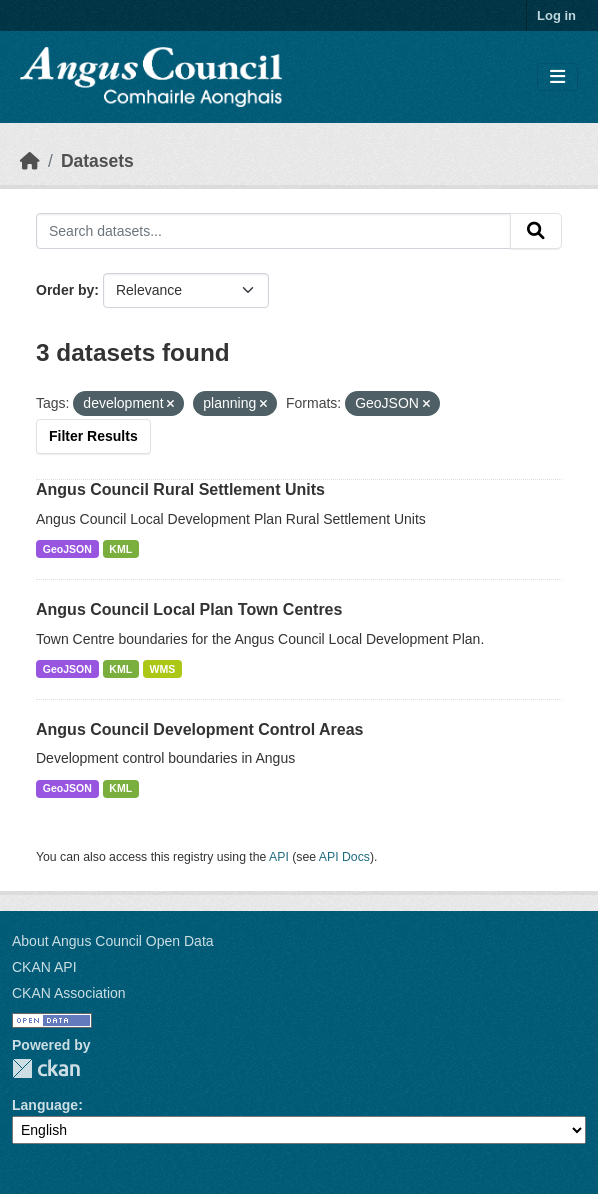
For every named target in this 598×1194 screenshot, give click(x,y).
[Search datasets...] (273, 231)
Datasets (97, 161)
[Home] (30, 161)
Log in (556, 15)
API (279, 857)
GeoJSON (67, 549)
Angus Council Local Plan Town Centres (189, 609)
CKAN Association (69, 993)
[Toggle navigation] (557, 77)
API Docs (344, 857)
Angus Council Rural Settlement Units (180, 489)
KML (120, 549)
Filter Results (93, 436)
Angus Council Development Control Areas (199, 729)
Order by (65, 290)
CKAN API (44, 967)
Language (45, 1105)
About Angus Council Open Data (113, 941)
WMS (163, 669)
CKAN (46, 1068)
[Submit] (536, 231)
